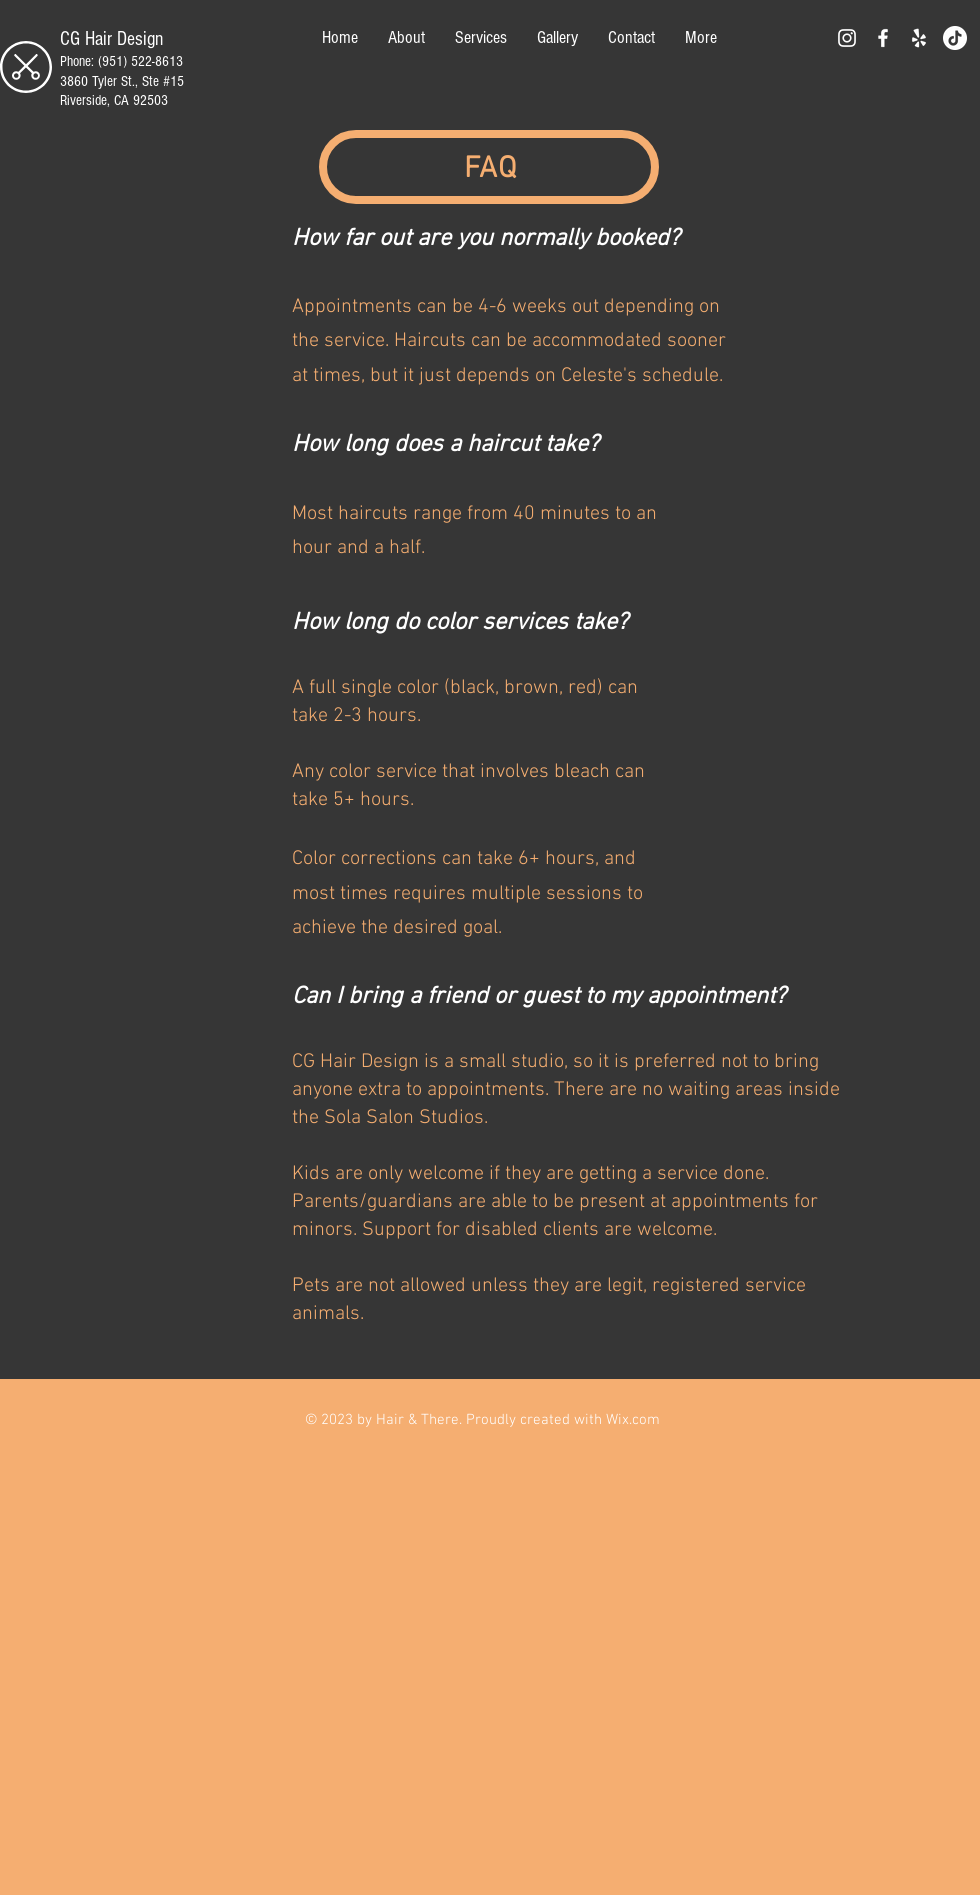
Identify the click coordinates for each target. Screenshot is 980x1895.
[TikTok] (955, 38)
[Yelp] (919, 38)
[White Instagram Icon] (847, 38)
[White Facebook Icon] (883, 38)
